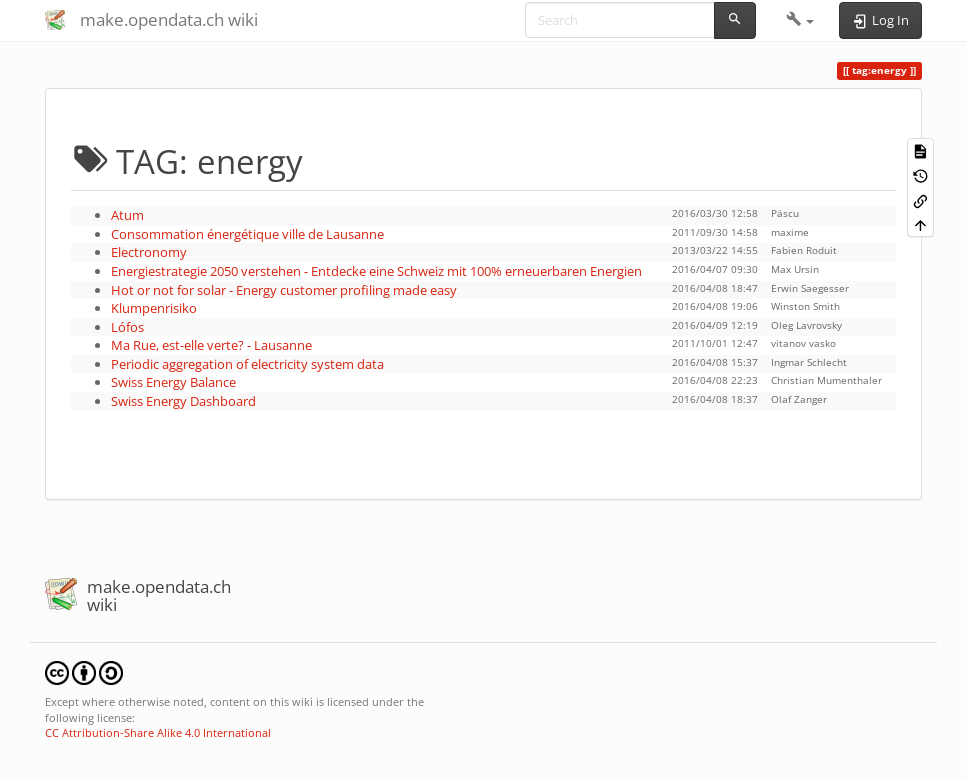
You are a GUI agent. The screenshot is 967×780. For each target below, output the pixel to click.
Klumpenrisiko (154, 308)
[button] (800, 20)
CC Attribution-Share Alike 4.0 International (158, 732)
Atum (127, 215)
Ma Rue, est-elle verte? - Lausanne (211, 345)
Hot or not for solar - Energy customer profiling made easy (284, 290)
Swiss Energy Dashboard (183, 401)
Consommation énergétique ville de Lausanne (247, 234)
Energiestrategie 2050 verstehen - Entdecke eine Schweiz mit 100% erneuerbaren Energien (376, 271)
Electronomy (149, 252)
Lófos (127, 327)
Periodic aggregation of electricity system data (247, 364)
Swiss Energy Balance (173, 382)
